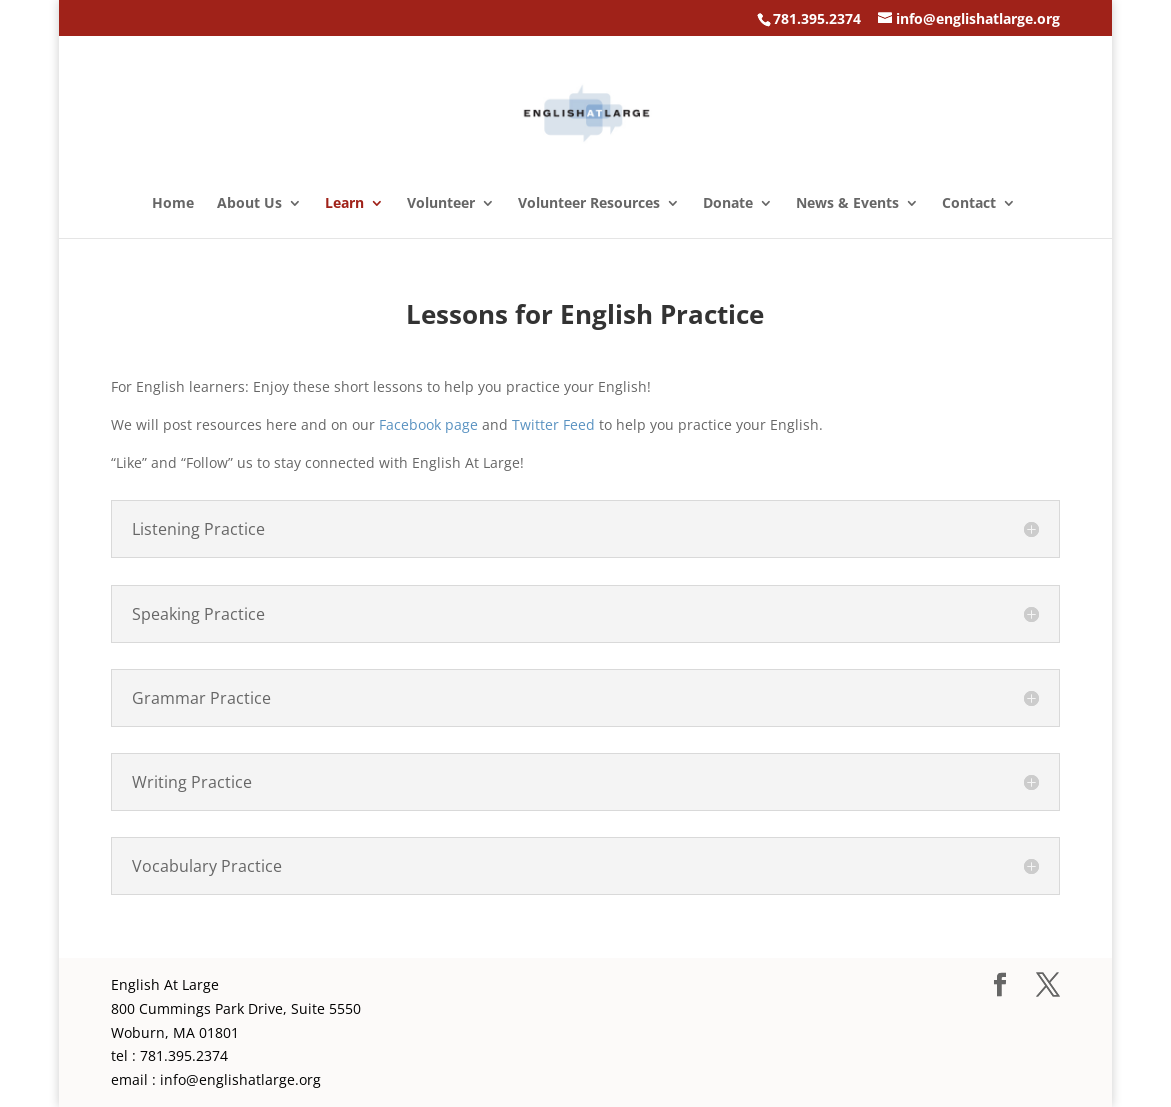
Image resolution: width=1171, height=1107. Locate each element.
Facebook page (428, 424)
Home (173, 204)
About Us (249, 204)
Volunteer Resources (589, 204)
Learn (344, 204)
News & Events (847, 204)
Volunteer (441, 204)
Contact (969, 204)
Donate (728, 204)
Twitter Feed (553, 424)
